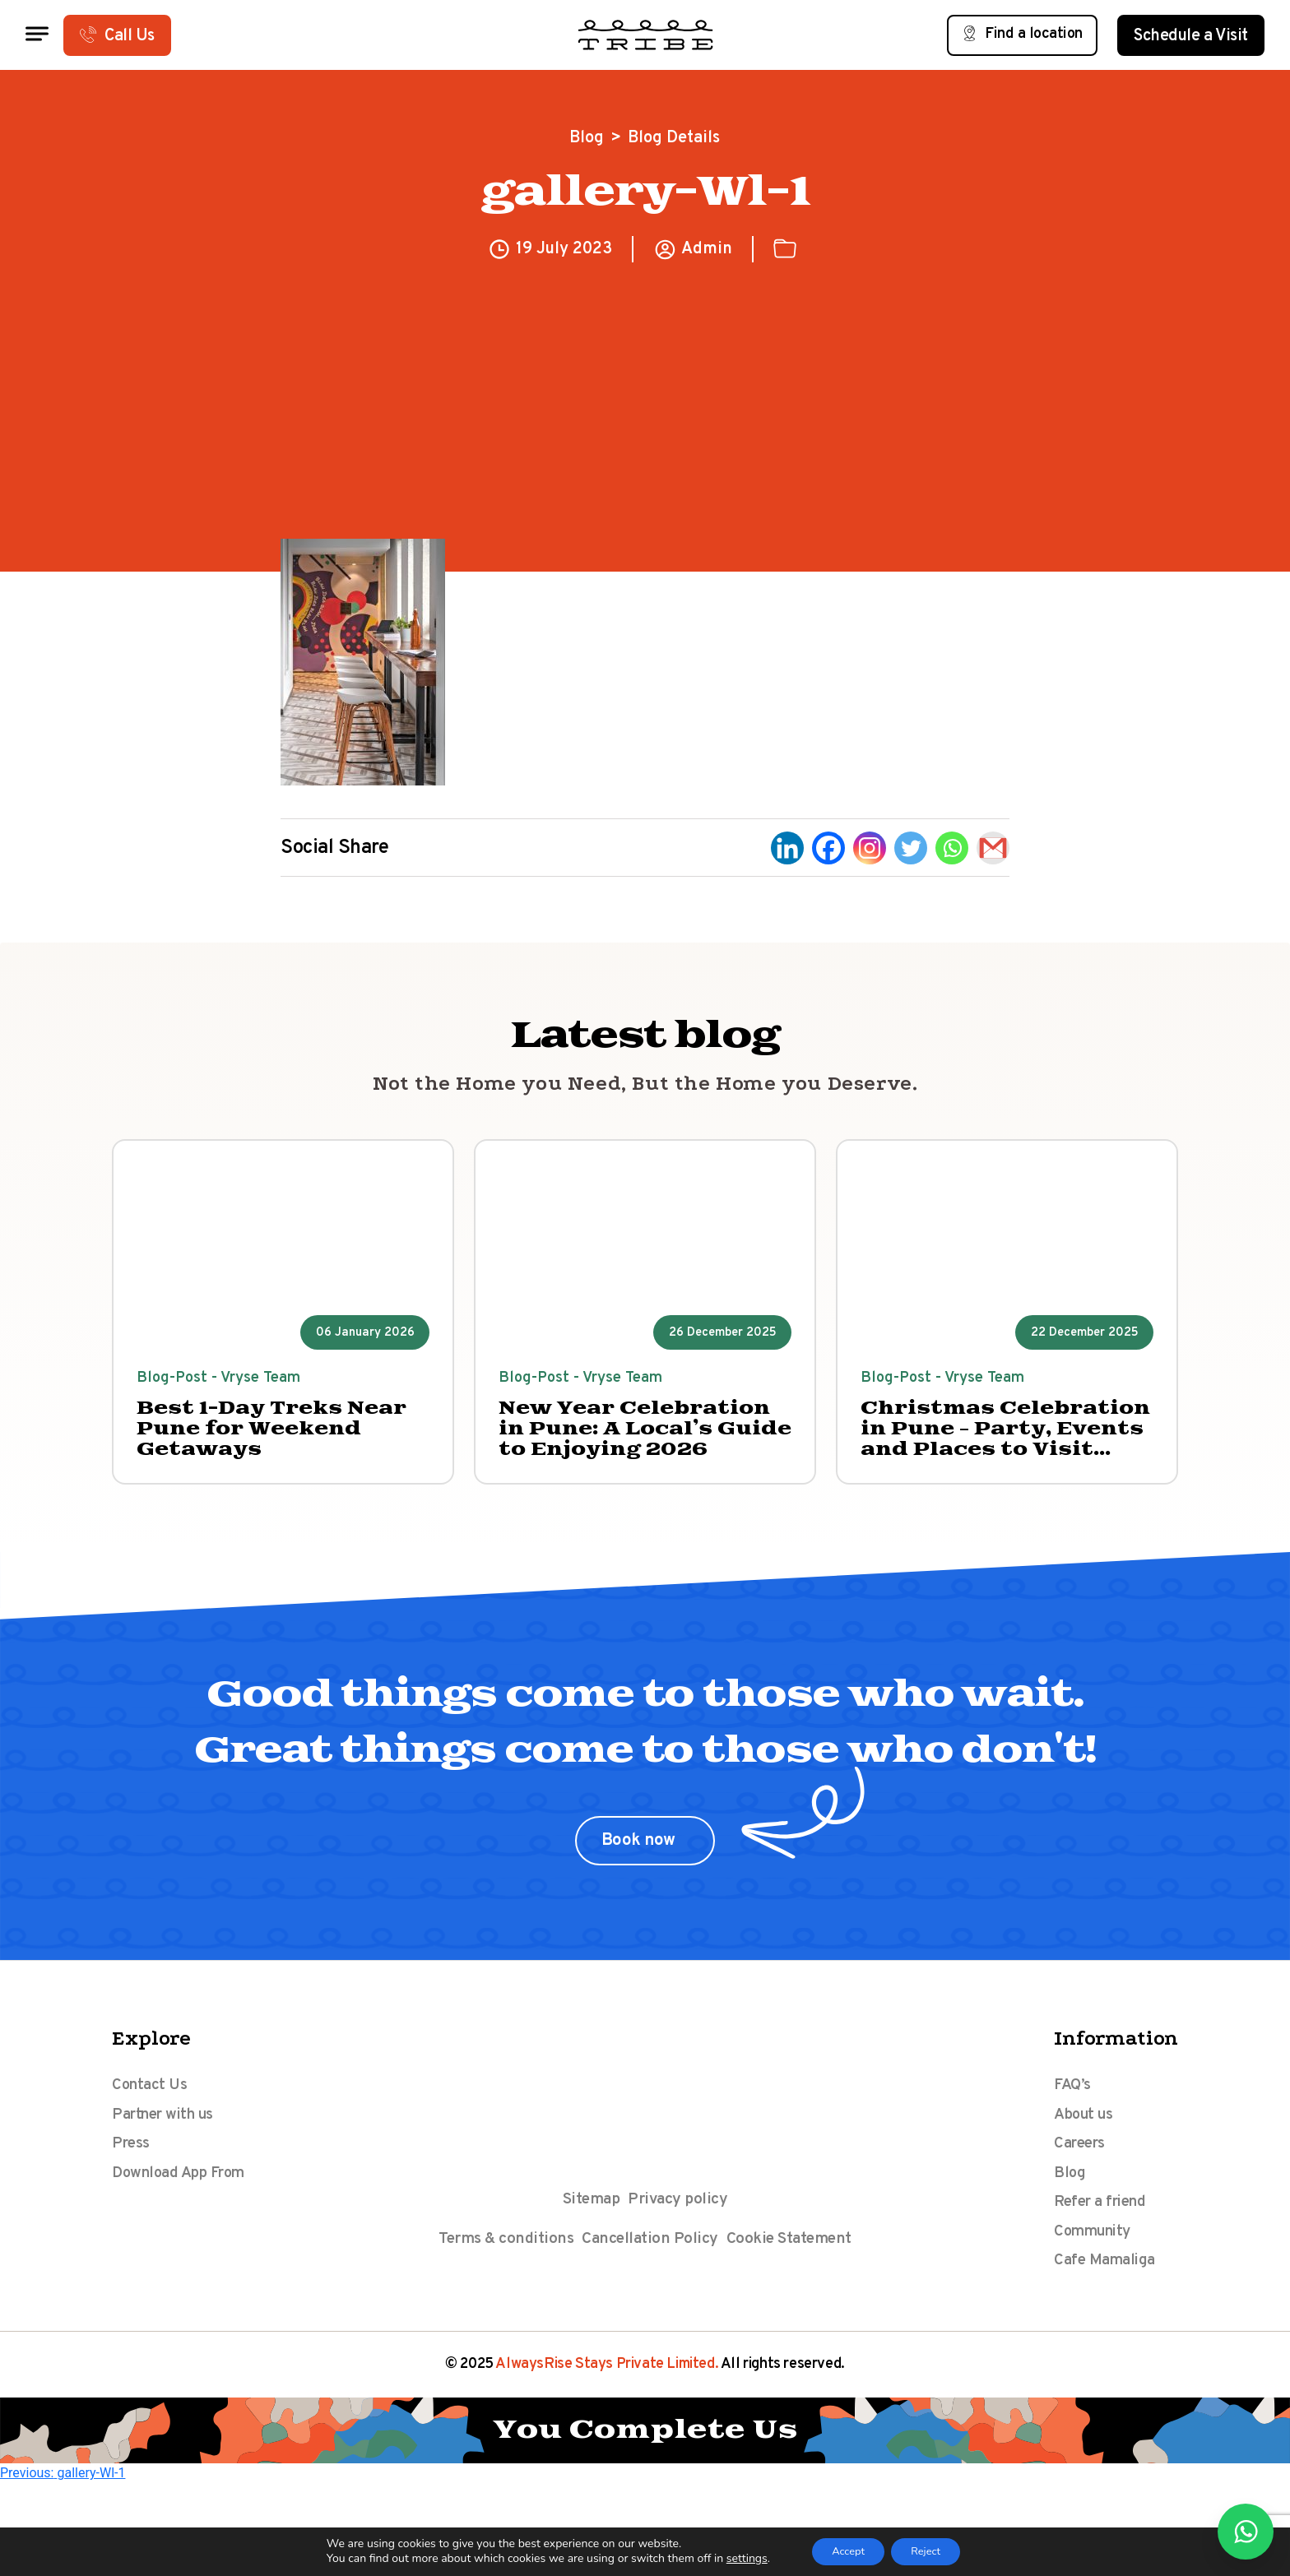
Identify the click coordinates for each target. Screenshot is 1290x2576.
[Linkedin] (787, 848)
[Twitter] (910, 848)
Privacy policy (679, 2212)
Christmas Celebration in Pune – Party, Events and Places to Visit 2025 (1006, 1437)
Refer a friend (1104, 2230)
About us (1085, 2132)
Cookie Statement (791, 2253)
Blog (586, 138)
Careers (1082, 2164)
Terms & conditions (502, 2253)
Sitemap (589, 2212)
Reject (932, 2550)
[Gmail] (993, 848)
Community (1096, 2263)
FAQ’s (1073, 2099)
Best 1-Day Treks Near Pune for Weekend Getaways (269, 1437)
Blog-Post (176, 1381)
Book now (640, 1853)
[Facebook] (828, 848)
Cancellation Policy (650, 2253)
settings (734, 2558)
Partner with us (168, 2132)
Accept (842, 2550)
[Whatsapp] (951, 848)
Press (131, 2164)
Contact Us (151, 2099)
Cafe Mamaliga (1108, 2296)
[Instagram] (869, 848)
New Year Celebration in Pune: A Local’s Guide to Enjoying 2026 (639, 1437)
